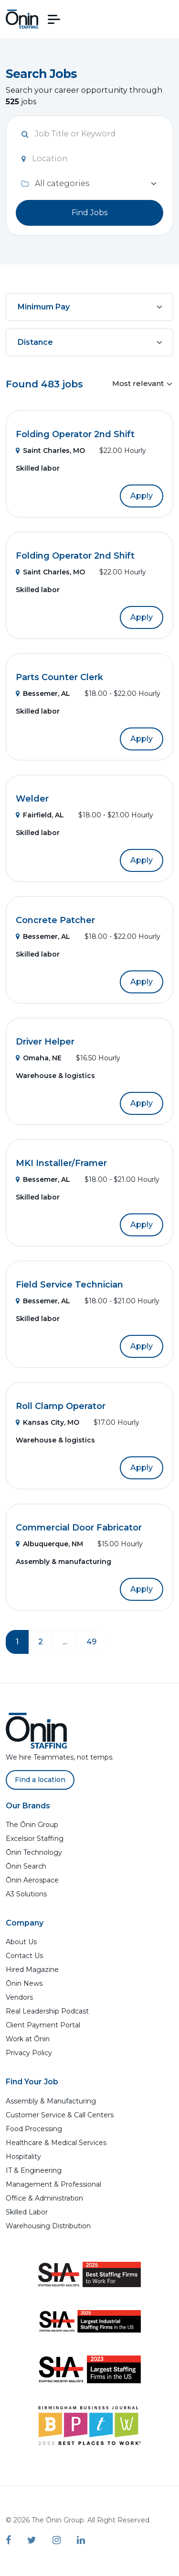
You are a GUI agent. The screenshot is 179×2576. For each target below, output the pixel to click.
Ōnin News (24, 1983)
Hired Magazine (32, 1969)
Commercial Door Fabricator (79, 1527)
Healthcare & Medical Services (56, 2142)
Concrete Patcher (55, 920)
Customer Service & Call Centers (60, 2115)
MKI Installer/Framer (61, 1163)
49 (91, 1641)
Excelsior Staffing (34, 1838)
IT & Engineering (34, 2170)
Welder (32, 798)
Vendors (19, 1997)
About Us (21, 1942)
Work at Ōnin (28, 2039)
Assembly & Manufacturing (51, 2101)
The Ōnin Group (32, 1824)
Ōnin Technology (34, 1852)
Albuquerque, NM (49, 1544)
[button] (54, 19)
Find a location (40, 1779)
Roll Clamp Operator (60, 1406)
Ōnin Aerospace (32, 1880)
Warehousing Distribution (48, 2226)
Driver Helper (45, 1041)
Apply (141, 495)
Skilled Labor (27, 2212)
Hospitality (23, 2156)
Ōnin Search (26, 1866)
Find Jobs (89, 212)
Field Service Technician (69, 1284)
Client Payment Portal (43, 2025)
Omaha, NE (39, 1058)
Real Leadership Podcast (47, 2011)
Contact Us (24, 1955)
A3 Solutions (26, 1894)
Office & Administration (44, 2198)
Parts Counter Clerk (59, 677)
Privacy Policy (29, 2052)
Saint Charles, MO (50, 450)
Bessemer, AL (43, 693)
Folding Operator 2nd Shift (75, 434)
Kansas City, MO (47, 1422)
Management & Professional (53, 2184)
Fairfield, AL (40, 815)
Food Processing (34, 2129)
